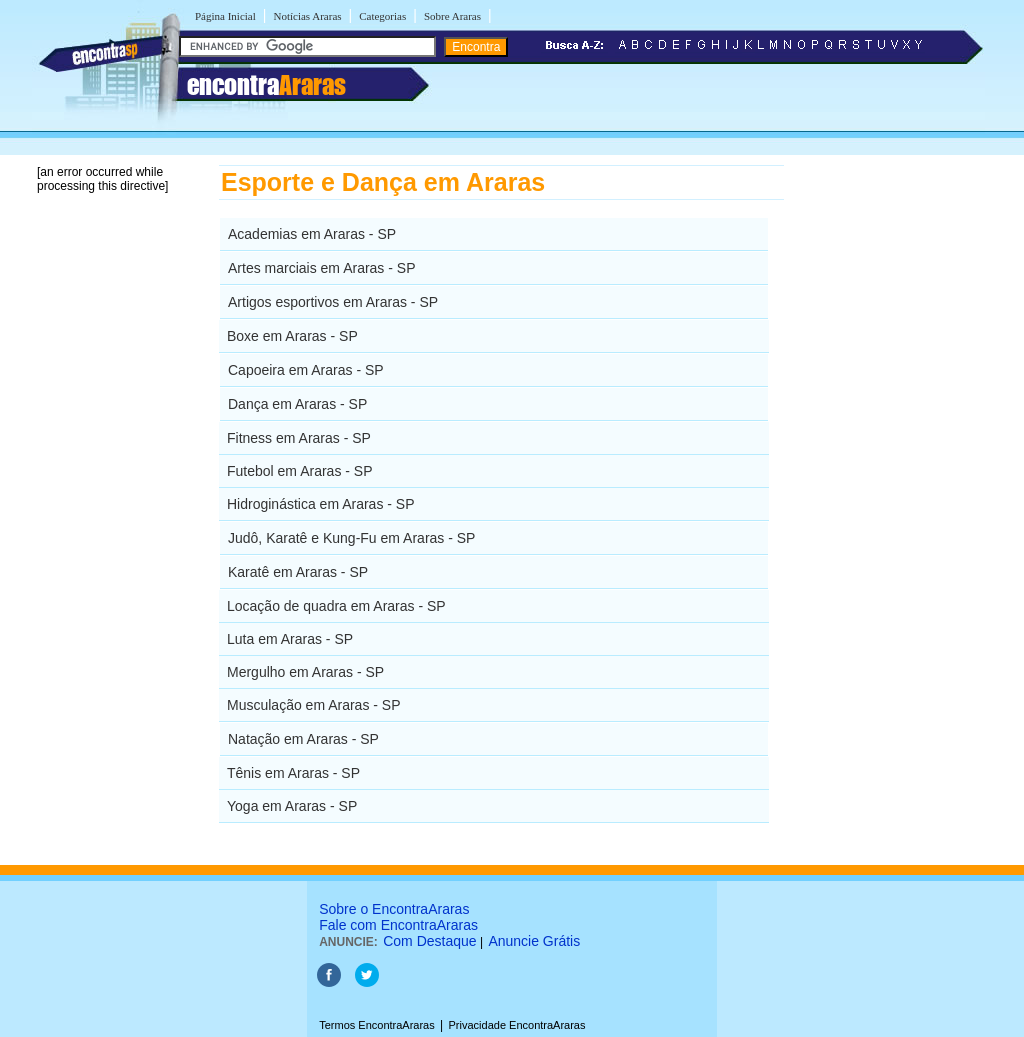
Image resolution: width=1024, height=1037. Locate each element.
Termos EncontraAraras (377, 1025)
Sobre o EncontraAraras (394, 909)
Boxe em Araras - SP (292, 336)
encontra (266, 85)
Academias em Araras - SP (312, 234)
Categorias (382, 16)
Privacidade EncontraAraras (517, 1025)
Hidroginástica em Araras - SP (321, 504)
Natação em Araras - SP (303, 739)
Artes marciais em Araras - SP (322, 268)
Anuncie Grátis (534, 941)
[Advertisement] (887, 465)
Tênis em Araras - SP (293, 773)
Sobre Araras (452, 16)
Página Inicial (225, 16)
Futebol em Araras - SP (300, 471)
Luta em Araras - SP (290, 639)
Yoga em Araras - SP (292, 806)
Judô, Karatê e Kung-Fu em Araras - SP (351, 538)
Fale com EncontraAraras (398, 925)
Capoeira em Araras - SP (306, 370)
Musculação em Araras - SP (314, 705)
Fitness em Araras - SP (299, 438)
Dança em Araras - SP (297, 404)
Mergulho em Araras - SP (305, 672)
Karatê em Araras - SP (298, 572)
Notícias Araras (307, 16)
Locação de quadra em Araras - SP (336, 606)
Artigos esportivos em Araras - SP (333, 302)
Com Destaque (429, 941)
